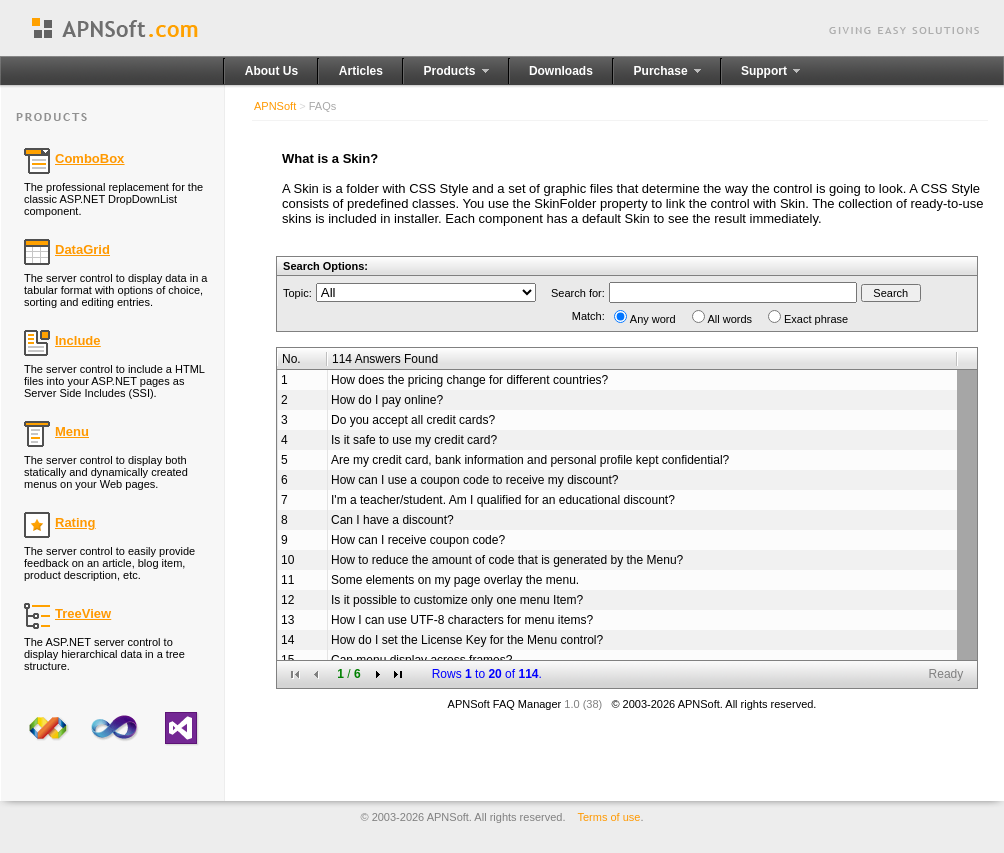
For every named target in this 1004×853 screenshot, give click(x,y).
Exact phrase (816, 319)
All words (730, 319)
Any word (653, 319)
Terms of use (609, 817)
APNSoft (275, 106)
